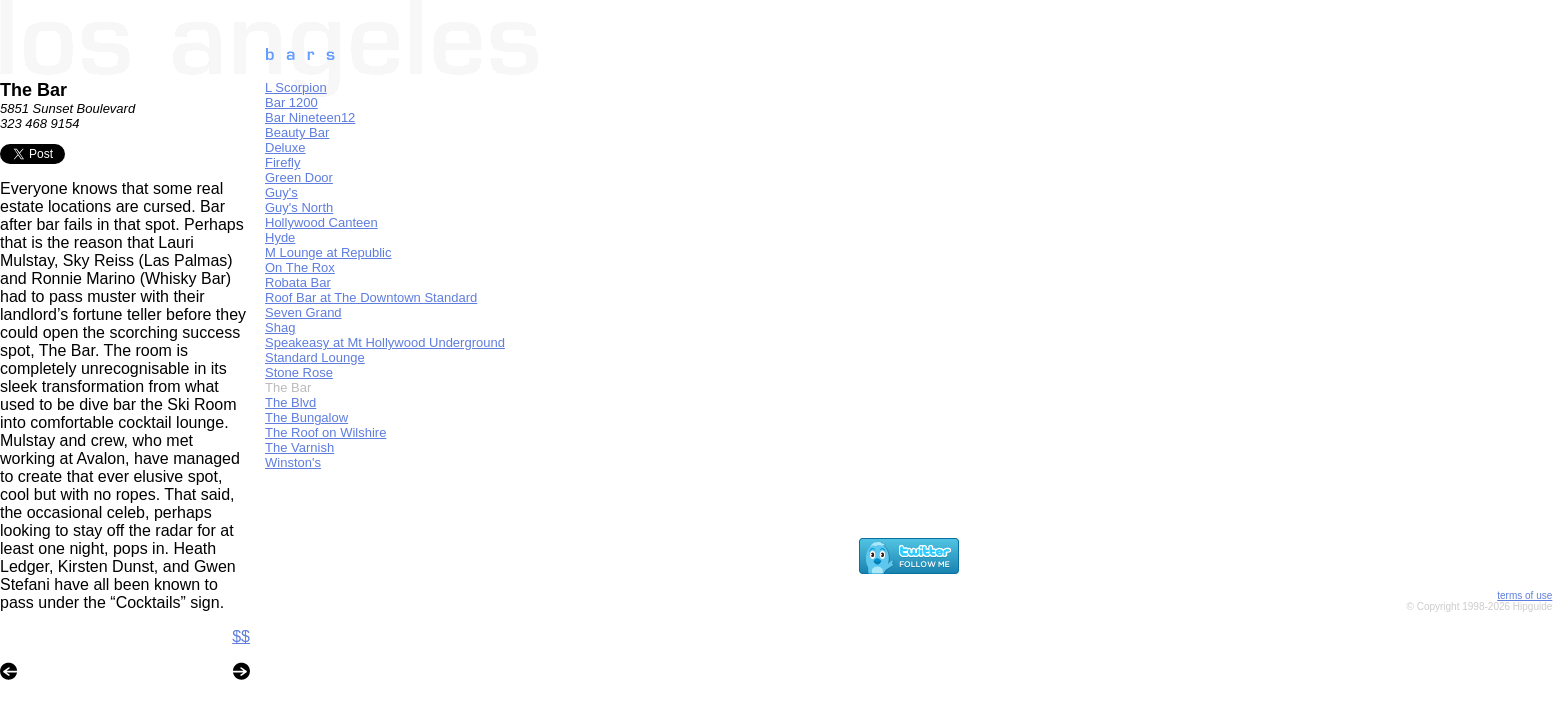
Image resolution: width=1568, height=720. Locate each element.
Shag (280, 327)
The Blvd (290, 402)
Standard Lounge (315, 357)
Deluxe (285, 147)
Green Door (299, 177)
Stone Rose (299, 372)
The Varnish (299, 447)
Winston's (293, 462)
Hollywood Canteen (321, 222)
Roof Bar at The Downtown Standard (371, 297)
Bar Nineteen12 (310, 117)
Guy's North (299, 207)
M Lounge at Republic (328, 252)
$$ (241, 636)
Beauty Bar (297, 132)
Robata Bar (298, 282)
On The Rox (300, 267)
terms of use (1524, 595)
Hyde (280, 237)
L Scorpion (296, 87)
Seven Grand (303, 312)
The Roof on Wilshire (325, 432)
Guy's (281, 192)
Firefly (282, 162)
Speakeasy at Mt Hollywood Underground (385, 342)
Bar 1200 (291, 102)
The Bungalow (306, 417)
